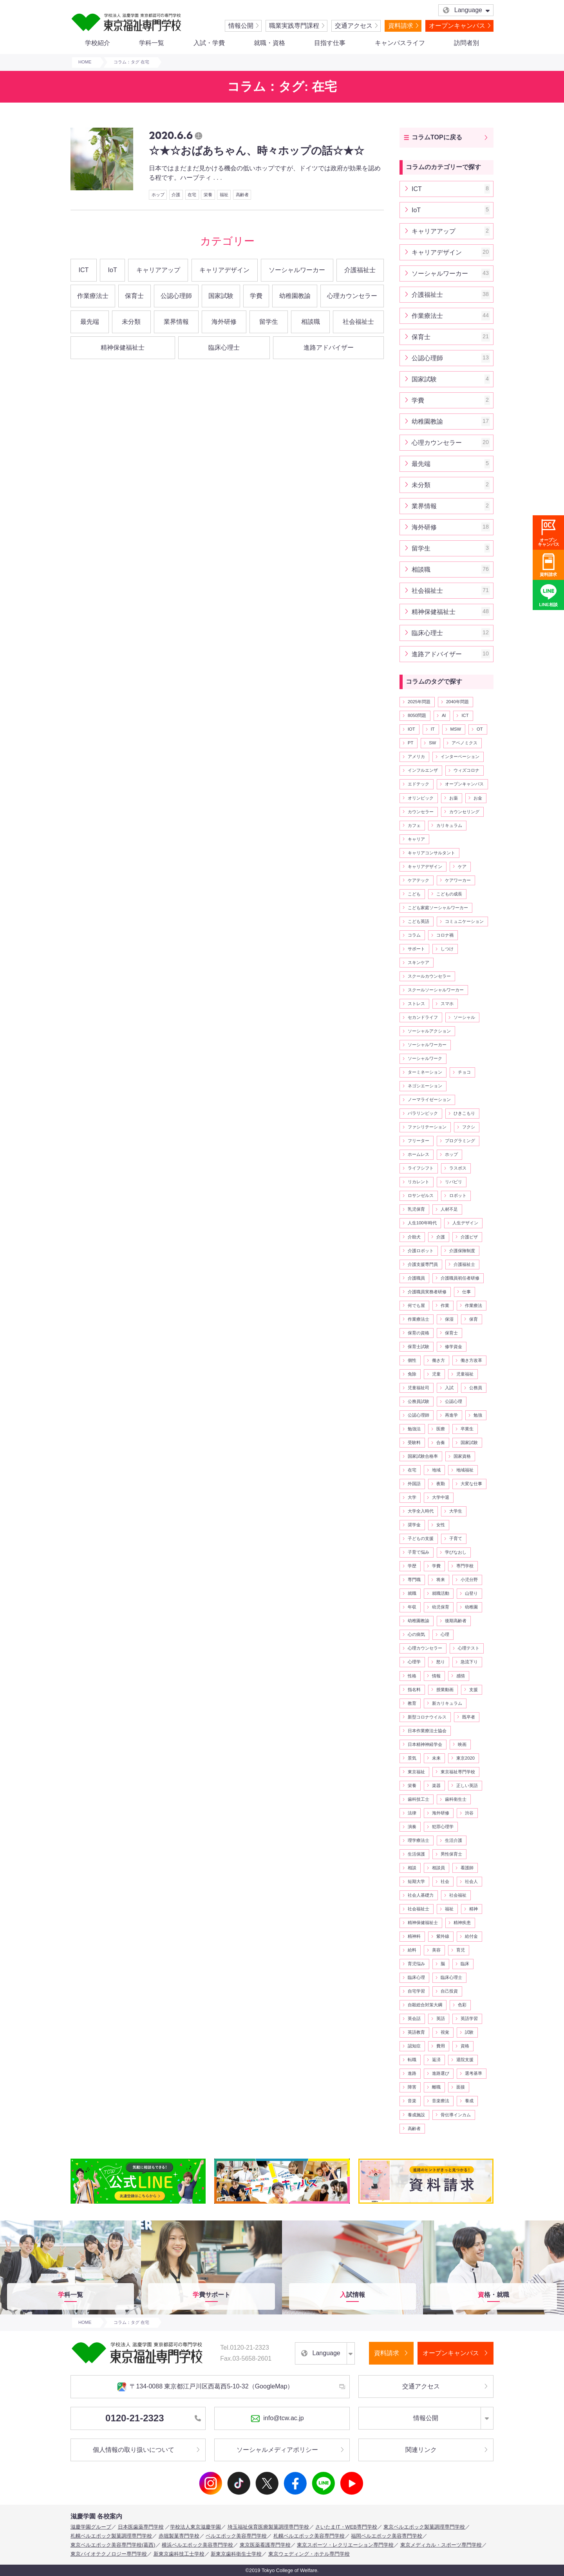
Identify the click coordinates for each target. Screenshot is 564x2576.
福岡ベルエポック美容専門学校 (386, 2536)
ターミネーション (425, 1072)
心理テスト (468, 1648)
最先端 (89, 321)
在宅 (192, 194)
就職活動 (440, 1593)
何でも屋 (416, 1305)
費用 (440, 2045)
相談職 (310, 321)
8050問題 (417, 715)
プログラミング (460, 1140)
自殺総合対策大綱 (425, 2004)
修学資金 (453, 1346)
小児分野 (469, 1579)
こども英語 (418, 921)
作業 (445, 1305)
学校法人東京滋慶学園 (195, 2527)
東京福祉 (416, 1771)
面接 (460, 2087)
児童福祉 (465, 1374)
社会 (445, 1881)
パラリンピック (423, 1113)
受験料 (414, 1442)
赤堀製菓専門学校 (179, 2536)
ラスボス (457, 1168)
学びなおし (455, 1552)
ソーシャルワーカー (297, 270)
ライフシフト (421, 1168)
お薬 (453, 798)
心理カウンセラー (352, 295)
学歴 (412, 1565)
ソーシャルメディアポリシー (277, 2449)
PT (410, 742)
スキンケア (418, 962)
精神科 (414, 1936)
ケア (462, 866)
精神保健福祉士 (123, 347)
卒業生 (467, 1428)
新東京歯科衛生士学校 (236, 2554)
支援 (473, 1689)
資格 (465, 2045)
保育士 (134, 295)
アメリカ (416, 756)
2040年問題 (457, 701)
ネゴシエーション (425, 1085)
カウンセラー (421, 811)
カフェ (414, 825)
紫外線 (442, 1936)
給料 (412, 1950)
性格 (412, 1675)
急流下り (469, 1661)
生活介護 (453, 1840)
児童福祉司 (418, 1387)
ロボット (457, 1195)
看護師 (467, 1867)
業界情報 (176, 321)
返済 (436, 2059)
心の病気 (416, 1634)
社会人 (471, 1881)
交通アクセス (353, 25)
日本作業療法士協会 (427, 1730)
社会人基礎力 (421, 1895)
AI (444, 715)
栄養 (208, 194)
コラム (414, 935)
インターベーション (460, 756)
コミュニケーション (464, 921)
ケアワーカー (458, 880)
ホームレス (418, 1154)
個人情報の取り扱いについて (133, 2449)
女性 (440, 1524)
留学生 (268, 321)
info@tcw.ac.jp (277, 2418)
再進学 (451, 1415)
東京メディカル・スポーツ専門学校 (441, 2545)
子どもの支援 (421, 1538)
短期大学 (416, 1881)
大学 (412, 1497)
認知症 (414, 2045)
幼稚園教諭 (295, 295)
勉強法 (414, 1428)
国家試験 (220, 295)
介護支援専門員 (423, 1264)
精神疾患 (462, 1922)
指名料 (414, 1689)
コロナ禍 (445, 935)
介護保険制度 (462, 1250)
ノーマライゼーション (429, 1099)
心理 (445, 1634)
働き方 (438, 1360)
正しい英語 (467, 1785)
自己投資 (449, 1991)
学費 (256, 295)
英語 (440, 2018)
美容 (436, 1950)
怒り (440, 1661)
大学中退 (440, 1497)
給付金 (471, 1936)
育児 (460, 1950)
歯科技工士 (418, 1799)
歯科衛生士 (455, 1799)
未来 (436, 1758)
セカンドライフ (423, 1017)
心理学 (414, 1661)
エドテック (418, 784)
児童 (436, 1374)
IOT (411, 729)
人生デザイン (465, 1222)
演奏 (412, 1826)
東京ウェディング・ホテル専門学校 (309, 2554)
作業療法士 (92, 295)
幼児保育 (440, 1607)
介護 (176, 194)
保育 (473, 1319)
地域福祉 (465, 1470)
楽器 (436, 1785)
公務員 (475, 1387)
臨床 (465, 1963)
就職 (412, 1593)
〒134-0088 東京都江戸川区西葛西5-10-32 (205, 2387)
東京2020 (465, 1758)
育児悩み (416, 1963)
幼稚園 (471, 1607)
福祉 (224, 194)
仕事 (466, 1291)
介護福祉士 (360, 270)
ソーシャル (464, 1017)
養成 (469, 2100)
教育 (412, 1703)
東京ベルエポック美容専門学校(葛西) (112, 2545)
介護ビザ (469, 1237)
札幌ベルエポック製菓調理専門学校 (111, 2536)
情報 (436, 1675)
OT (480, 729)
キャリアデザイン (224, 270)
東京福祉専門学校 (458, 1771)
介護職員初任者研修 (460, 1278)
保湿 (449, 1319)
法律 (412, 1813)
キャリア (416, 839)
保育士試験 (418, 1346)
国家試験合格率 (423, 1456)
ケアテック (418, 880)
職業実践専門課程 (294, 25)
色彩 (462, 2004)
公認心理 (453, 1401)
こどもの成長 (449, 894)
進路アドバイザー (329, 347)
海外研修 (224, 321)
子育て (455, 1538)
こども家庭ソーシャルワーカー (438, 907)
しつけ (447, 948)
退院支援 (465, 2059)
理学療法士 (418, 1840)
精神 (473, 1908)
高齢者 (242, 194)
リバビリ (453, 1181)
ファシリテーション (427, 1127)
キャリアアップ (158, 270)
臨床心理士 (224, 347)
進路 (412, 2073)
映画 (462, 1744)
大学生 (455, 1511)
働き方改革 (471, 1360)
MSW (455, 729)
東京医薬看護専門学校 (265, 2545)
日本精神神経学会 (425, 1744)
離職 (436, 2087)
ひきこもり (464, 1113)
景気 (412, 1758)
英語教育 (416, 2032)
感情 (460, 1675)
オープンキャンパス (457, 25)
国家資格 (462, 1456)
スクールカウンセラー (429, 976)
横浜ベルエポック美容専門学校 (197, 2545)
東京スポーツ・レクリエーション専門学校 (345, 2545)
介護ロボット (421, 1250)
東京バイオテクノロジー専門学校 (108, 2554)
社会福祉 (457, 1895)
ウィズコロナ (466, 770)
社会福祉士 (358, 321)
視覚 (445, 2032)
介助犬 (414, 1237)
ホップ (158, 194)
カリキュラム (449, 825)
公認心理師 (176, 295)
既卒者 (468, 1717)
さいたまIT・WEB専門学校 (346, 2527)
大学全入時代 (421, 1511)
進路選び (440, 2073)
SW (432, 742)
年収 (412, 1607)
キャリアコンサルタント (431, 852)
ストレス (416, 1003)
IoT (112, 270)
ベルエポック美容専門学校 (236, 2536)
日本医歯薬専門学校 (141, 2527)
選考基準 (473, 2073)
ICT (84, 270)
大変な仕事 (471, 1483)
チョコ (464, 1072)
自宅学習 (416, 1991)
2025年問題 (419, 701)
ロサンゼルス (421, 1195)
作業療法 (473, 1305)
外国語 (414, 1483)
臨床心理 (416, 1977)
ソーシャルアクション (429, 1031)
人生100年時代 (422, 1222)
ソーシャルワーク (425, 1058)
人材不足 (449, 1209)
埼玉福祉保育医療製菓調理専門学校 (268, 2527)
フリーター (418, 1140)
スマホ (447, 1003)
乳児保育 (416, 1209)
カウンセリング (464, 811)
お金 (478, 798)
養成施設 (416, 2114)
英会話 (414, 2018)
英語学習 (469, 2018)
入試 (449, 1387)
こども (414, 894)
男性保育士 (451, 1854)
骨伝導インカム (456, 2114)
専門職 (414, 1579)
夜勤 (440, 1483)
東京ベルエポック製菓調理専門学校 (424, 2527)
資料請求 (400, 25)
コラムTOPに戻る (437, 137)
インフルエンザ (423, 770)
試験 (469, 2032)
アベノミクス (464, 742)
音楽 (412, 2100)
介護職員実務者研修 (427, 1291)
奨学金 (414, 1524)
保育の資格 (418, 1332)
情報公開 (240, 25)
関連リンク (421, 2449)
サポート (416, 948)
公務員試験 (418, 1401)
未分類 (131, 321)
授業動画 (445, 1689)
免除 (412, 1374)
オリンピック (421, 798)
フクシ (468, 1127)
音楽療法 (440, 2100)
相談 (412, 1867)
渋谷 (469, 1813)
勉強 (478, 1415)
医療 (440, 1428)
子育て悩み (418, 1552)
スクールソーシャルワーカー (436, 989)
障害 (412, 2087)
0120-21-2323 (153, 2418)
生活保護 (416, 1854)
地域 (436, 1470)
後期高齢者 (455, 1620)
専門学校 (465, 1565)
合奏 (440, 1442)
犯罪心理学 (443, 1826)
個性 (412, 1360)
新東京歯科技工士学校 (179, 2554)
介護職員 (416, 1278)
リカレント (418, 1181)
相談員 (438, 1867)
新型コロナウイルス (427, 1717)
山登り (471, 1593)
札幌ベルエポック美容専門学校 (309, 2536)
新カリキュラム (447, 1703)
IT (433, 729)
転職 (412, 2059)
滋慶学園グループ (90, 2527)
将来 (440, 1579)
